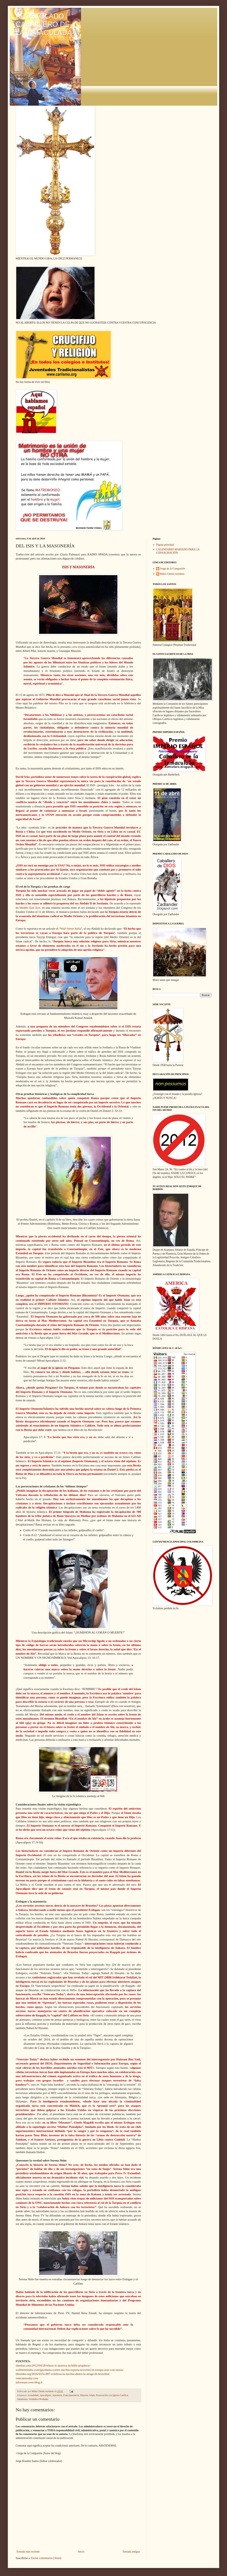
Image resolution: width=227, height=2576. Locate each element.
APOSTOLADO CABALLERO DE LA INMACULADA (44, 24)
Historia (84, 2395)
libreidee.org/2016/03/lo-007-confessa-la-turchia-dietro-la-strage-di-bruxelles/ (63, 2373)
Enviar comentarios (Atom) (46, 2558)
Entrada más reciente (28, 2551)
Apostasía (57, 2395)
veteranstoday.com (27, 2378)
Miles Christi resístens (172, 573)
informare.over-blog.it (29, 2382)
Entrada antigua (131, 2551)
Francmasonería (71, 2395)
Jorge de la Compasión (172, 568)
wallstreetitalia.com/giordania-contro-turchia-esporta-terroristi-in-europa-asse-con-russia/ (69, 2369)
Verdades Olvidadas (38, 2399)
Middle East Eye (30, 907)
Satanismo (22, 2399)
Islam (92, 2395)
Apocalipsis (45, 2395)
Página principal (165, 544)
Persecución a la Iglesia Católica (112, 2395)
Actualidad (33, 2395)
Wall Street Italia (70, 928)
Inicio (81, 2551)
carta (74, 646)
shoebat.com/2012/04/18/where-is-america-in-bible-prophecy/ (53, 2365)
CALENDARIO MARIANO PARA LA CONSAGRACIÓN (178, 551)
